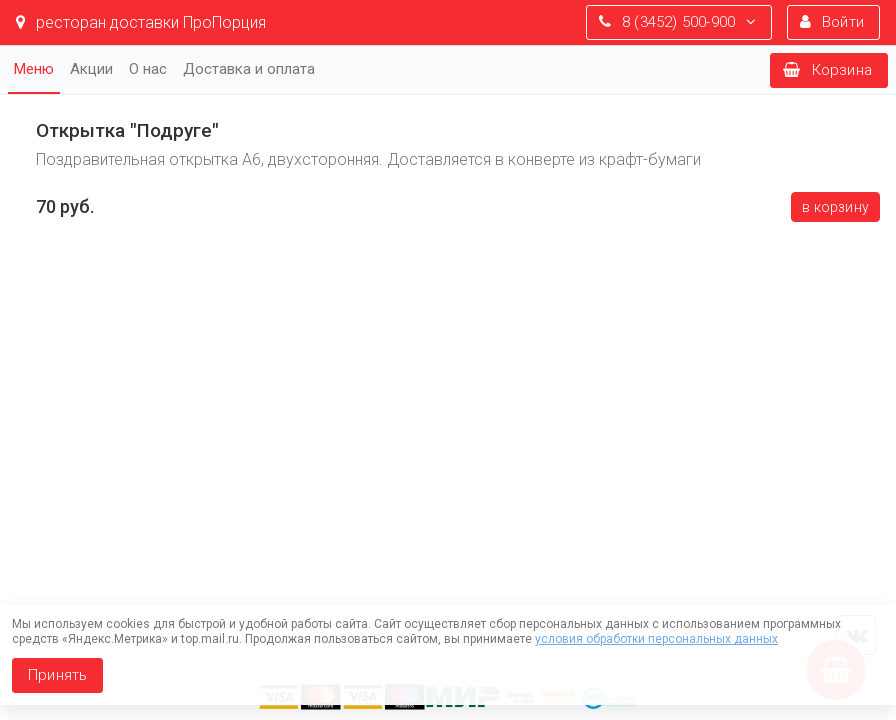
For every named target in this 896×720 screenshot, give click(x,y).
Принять (57, 675)
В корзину (835, 207)
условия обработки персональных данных (656, 639)
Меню (34, 69)
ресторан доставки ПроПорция (141, 22)
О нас (148, 69)
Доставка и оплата (249, 69)
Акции (91, 69)
